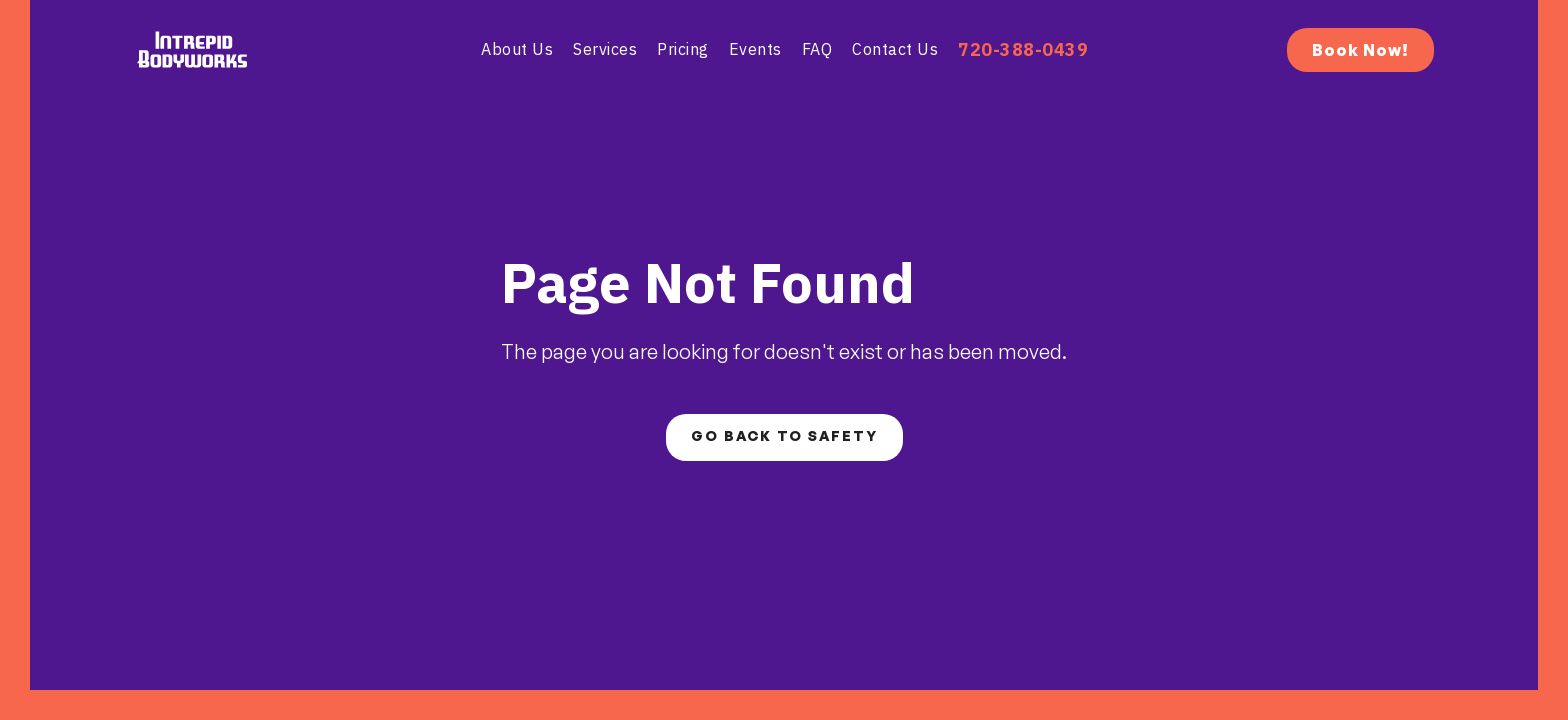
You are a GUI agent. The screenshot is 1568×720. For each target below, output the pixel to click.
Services (605, 49)
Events (755, 49)
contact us (895, 49)
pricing (683, 49)
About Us (517, 49)
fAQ (817, 49)
